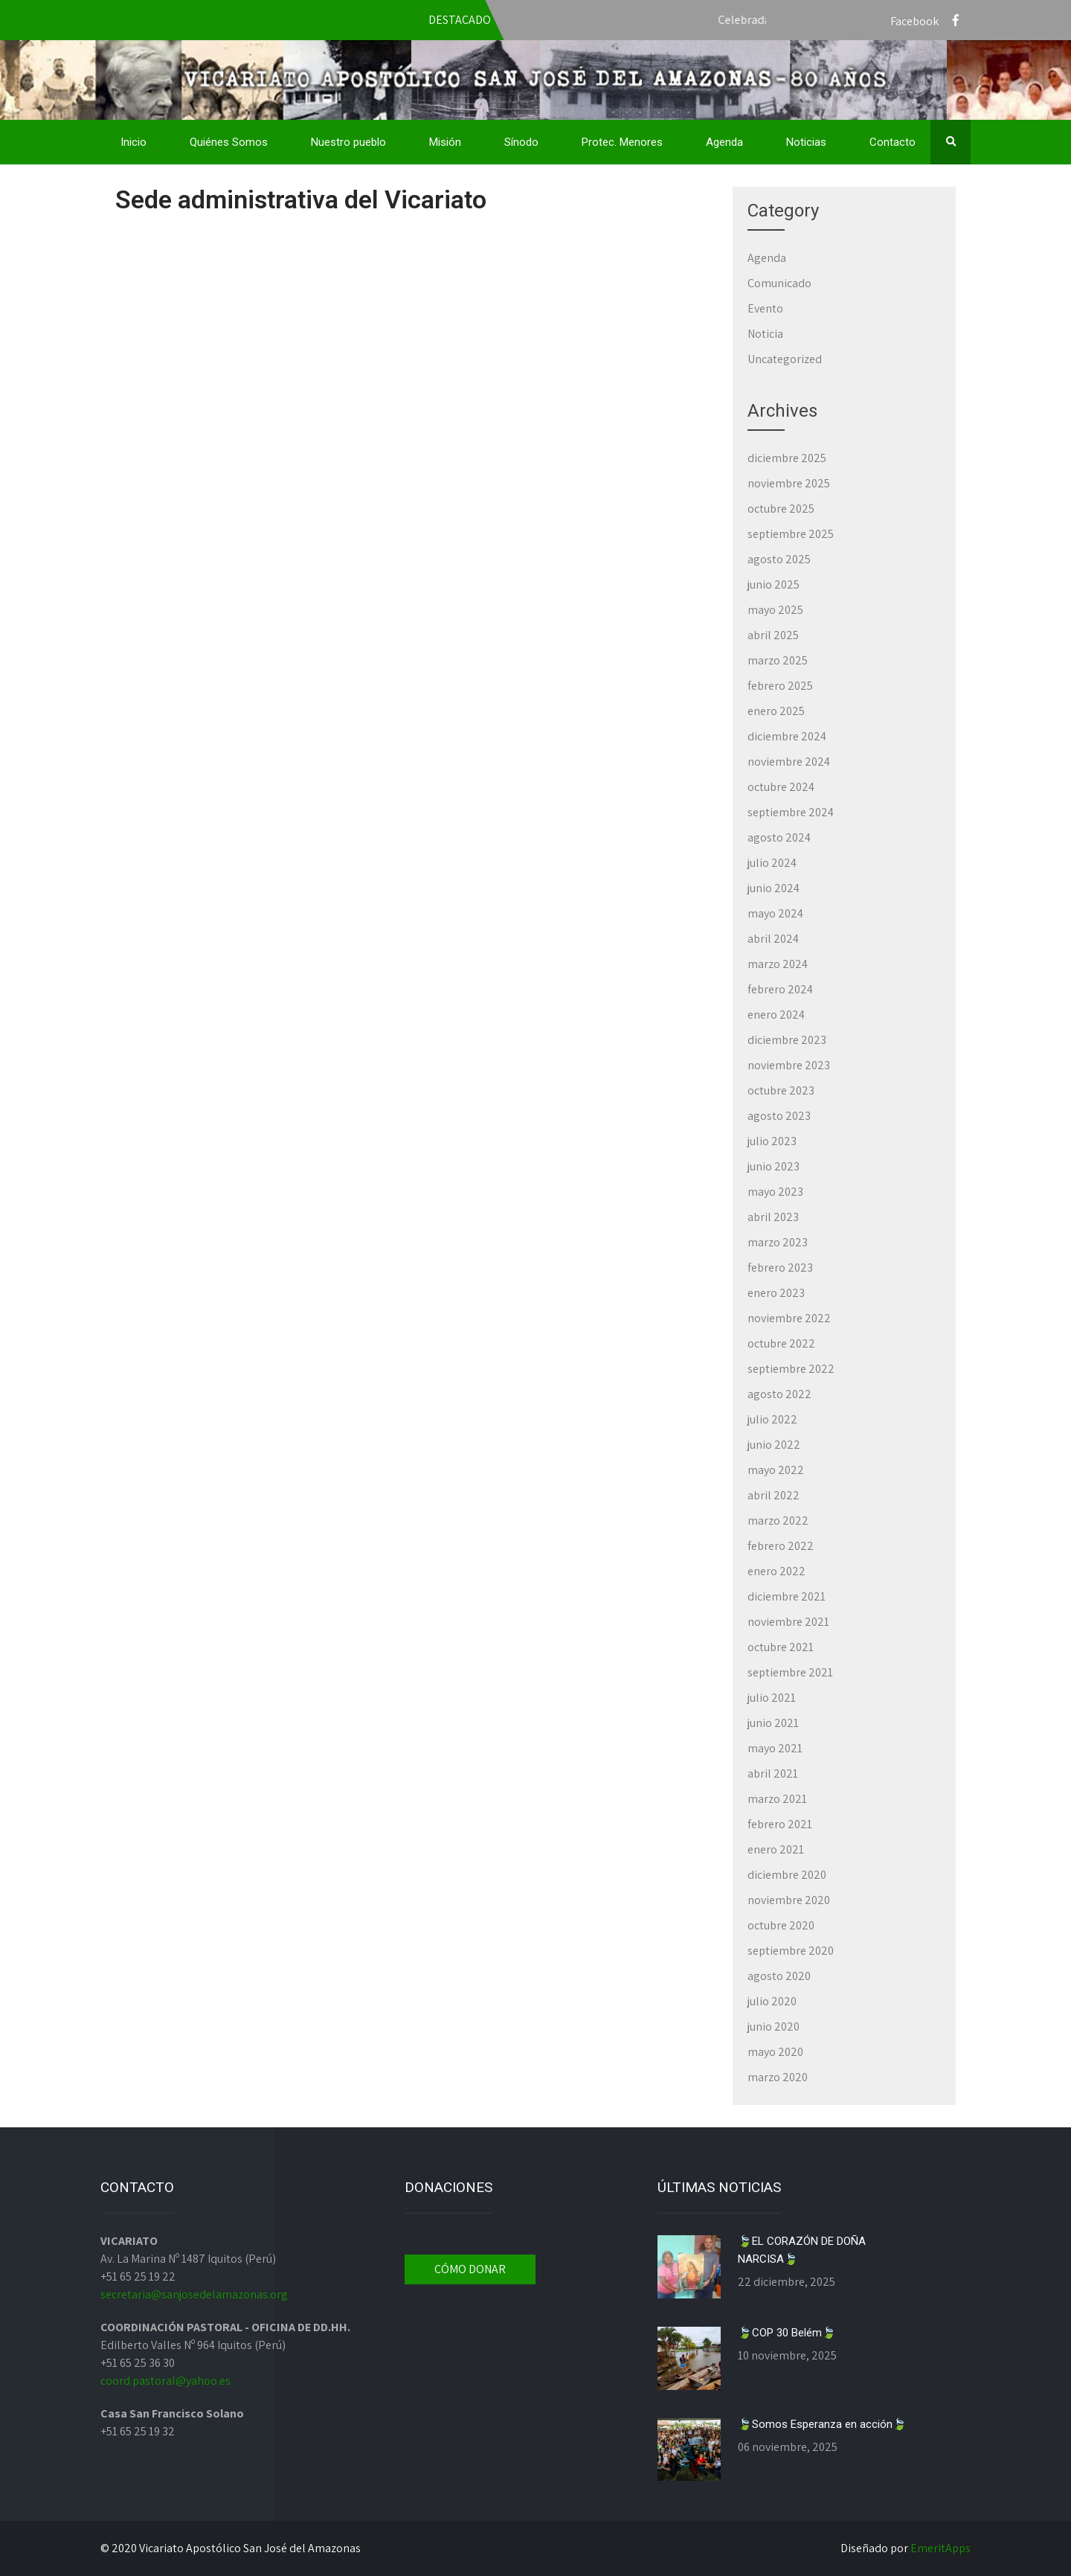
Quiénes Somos (229, 142)
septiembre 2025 (790, 534)
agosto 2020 (779, 1976)
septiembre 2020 (790, 1950)
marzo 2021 (777, 1799)
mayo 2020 (775, 2052)
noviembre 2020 (788, 1900)
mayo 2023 (775, 1191)
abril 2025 (773, 635)
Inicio (133, 142)
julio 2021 (771, 1697)
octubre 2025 (780, 508)
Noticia (765, 334)
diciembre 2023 (786, 1040)
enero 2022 (776, 1571)
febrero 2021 (779, 1824)
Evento (765, 308)
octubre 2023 (780, 1090)
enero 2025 (776, 711)
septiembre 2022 (790, 1369)
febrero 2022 (780, 1546)
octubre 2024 (780, 787)
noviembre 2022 (789, 1318)
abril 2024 (773, 938)
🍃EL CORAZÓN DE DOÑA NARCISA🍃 (802, 2250)
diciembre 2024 (786, 736)
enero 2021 (775, 1849)
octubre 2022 (781, 1343)
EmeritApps (940, 2548)
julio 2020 (772, 2001)
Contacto (892, 142)
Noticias (806, 142)
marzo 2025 (777, 660)
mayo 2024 (775, 913)
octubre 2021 (780, 1647)
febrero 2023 (780, 1267)
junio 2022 (773, 1444)
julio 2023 (772, 1141)
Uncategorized (784, 359)
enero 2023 (776, 1293)
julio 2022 (772, 1419)
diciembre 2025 (786, 458)
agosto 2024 (779, 837)
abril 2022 (773, 1495)
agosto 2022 (779, 1394)
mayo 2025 (775, 610)
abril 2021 (772, 1773)
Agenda (724, 142)
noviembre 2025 (788, 483)
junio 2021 (773, 1723)
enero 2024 (776, 1014)
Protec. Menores (622, 142)
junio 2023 (773, 1166)
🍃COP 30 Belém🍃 (787, 2332)
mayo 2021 (775, 1748)
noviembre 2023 (788, 1065)
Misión (445, 142)
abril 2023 (773, 1217)
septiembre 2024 (790, 812)
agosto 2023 (779, 1116)
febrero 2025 (780, 685)
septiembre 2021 (790, 1672)
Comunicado (779, 283)
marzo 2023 (777, 1242)
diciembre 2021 (786, 1596)
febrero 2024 (780, 989)
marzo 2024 (777, 964)
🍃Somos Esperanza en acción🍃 (822, 2424)
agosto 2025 (779, 559)
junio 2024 (773, 888)
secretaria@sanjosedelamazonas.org (194, 2294)
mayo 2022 (775, 1470)
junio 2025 (773, 584)
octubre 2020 (780, 1925)
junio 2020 (773, 2026)
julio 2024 (772, 863)
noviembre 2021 (788, 1622)
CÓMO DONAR (470, 2269)
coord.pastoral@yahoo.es (165, 2380)
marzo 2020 (777, 2077)
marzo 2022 (777, 1520)
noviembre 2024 (788, 761)
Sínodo (521, 142)
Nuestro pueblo (348, 142)
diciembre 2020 (786, 1875)
